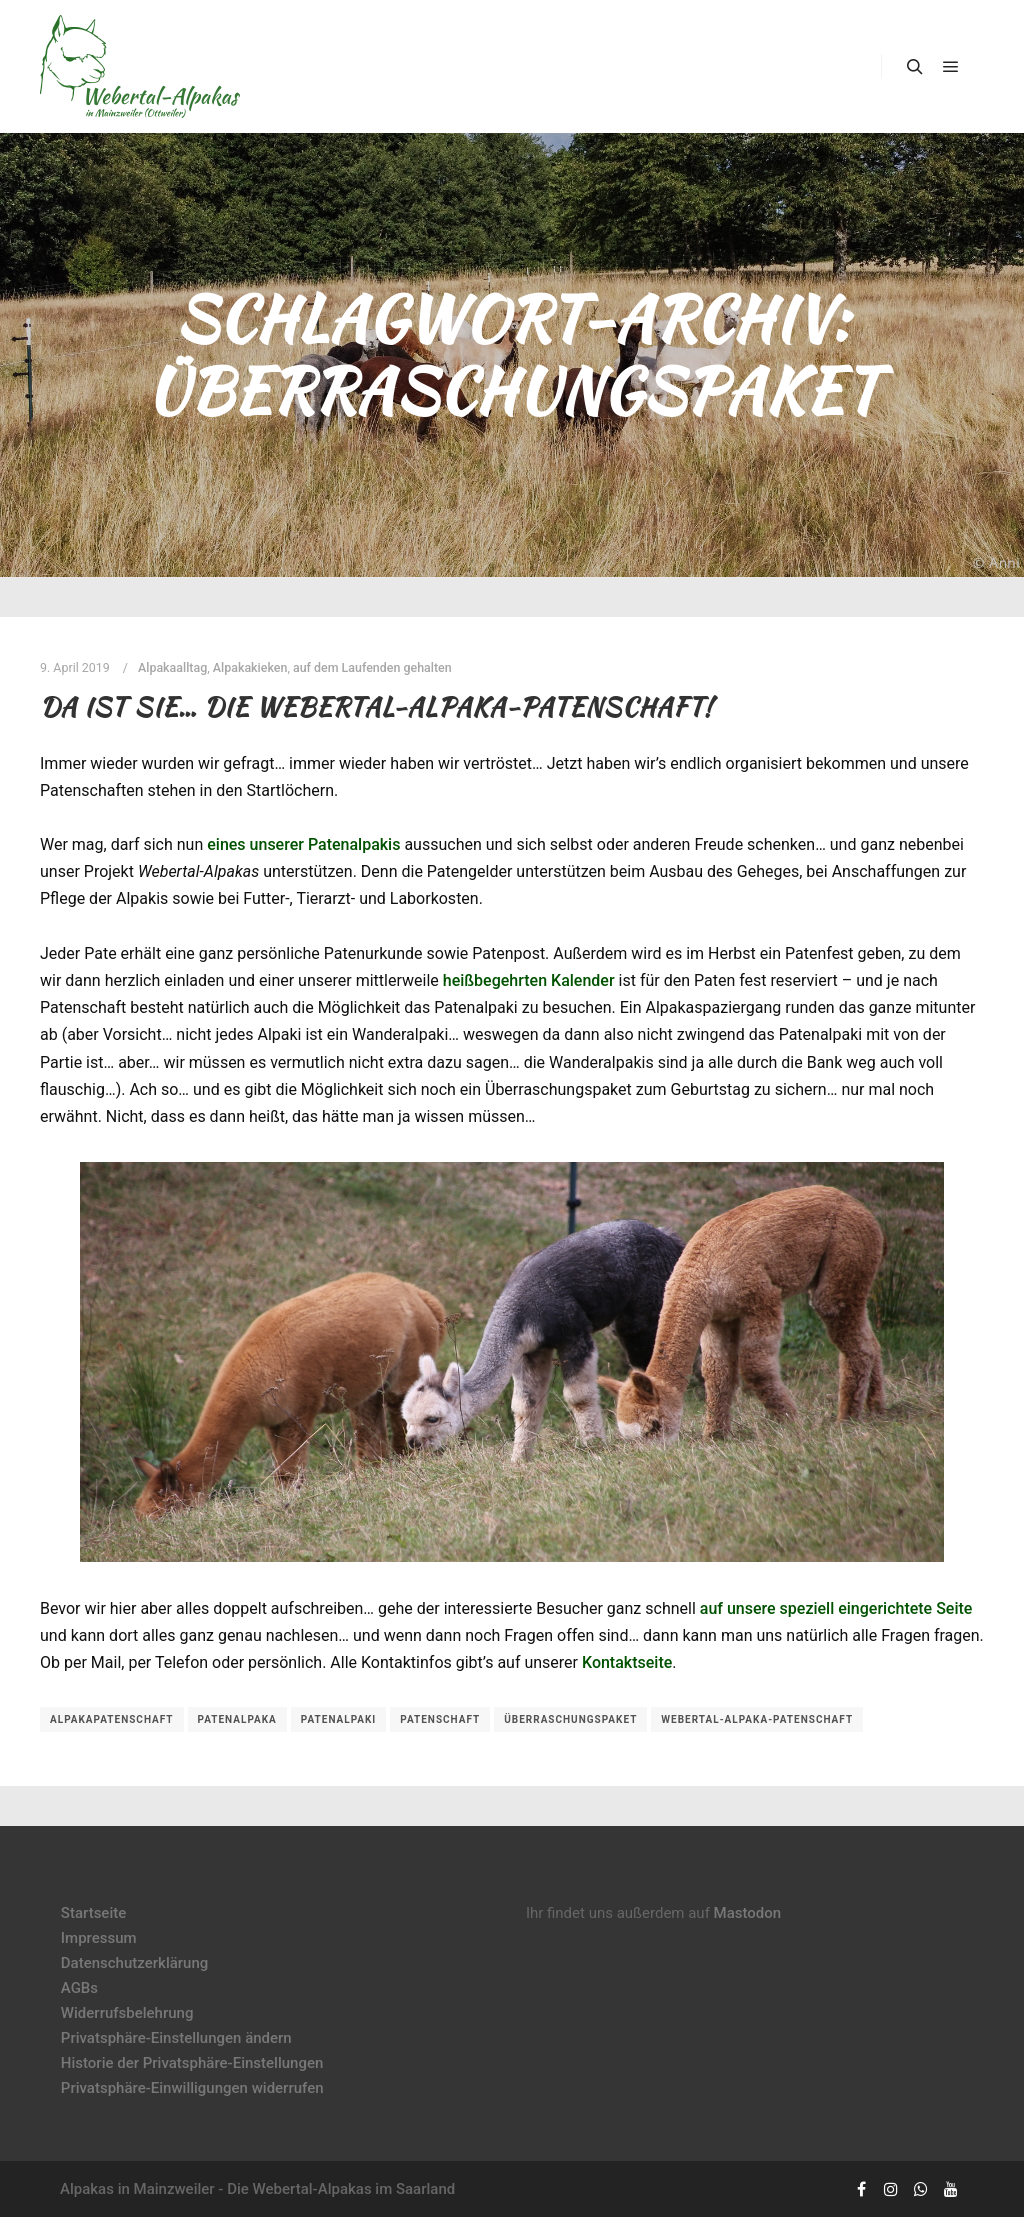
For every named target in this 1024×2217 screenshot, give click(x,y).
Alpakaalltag (172, 667)
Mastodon (748, 1913)
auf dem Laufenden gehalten (372, 667)
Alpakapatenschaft (112, 1719)
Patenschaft (440, 1719)
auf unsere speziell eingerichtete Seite (836, 1608)
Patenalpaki (339, 1719)
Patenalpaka (237, 1719)
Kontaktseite (627, 1662)
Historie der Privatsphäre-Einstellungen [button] (192, 2063)
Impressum (99, 1938)
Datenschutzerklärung (134, 1963)
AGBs (79, 1988)
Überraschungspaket (570, 1719)
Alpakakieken (250, 667)
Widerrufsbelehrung (127, 2013)
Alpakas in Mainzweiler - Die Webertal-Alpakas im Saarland (257, 2189)
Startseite (93, 1913)
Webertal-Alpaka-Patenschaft (757, 1719)
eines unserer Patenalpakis (303, 844)
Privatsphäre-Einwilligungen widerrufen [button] (192, 2088)
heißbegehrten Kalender (529, 980)
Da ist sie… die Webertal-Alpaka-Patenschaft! (376, 707)
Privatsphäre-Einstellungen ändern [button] (176, 2038)
